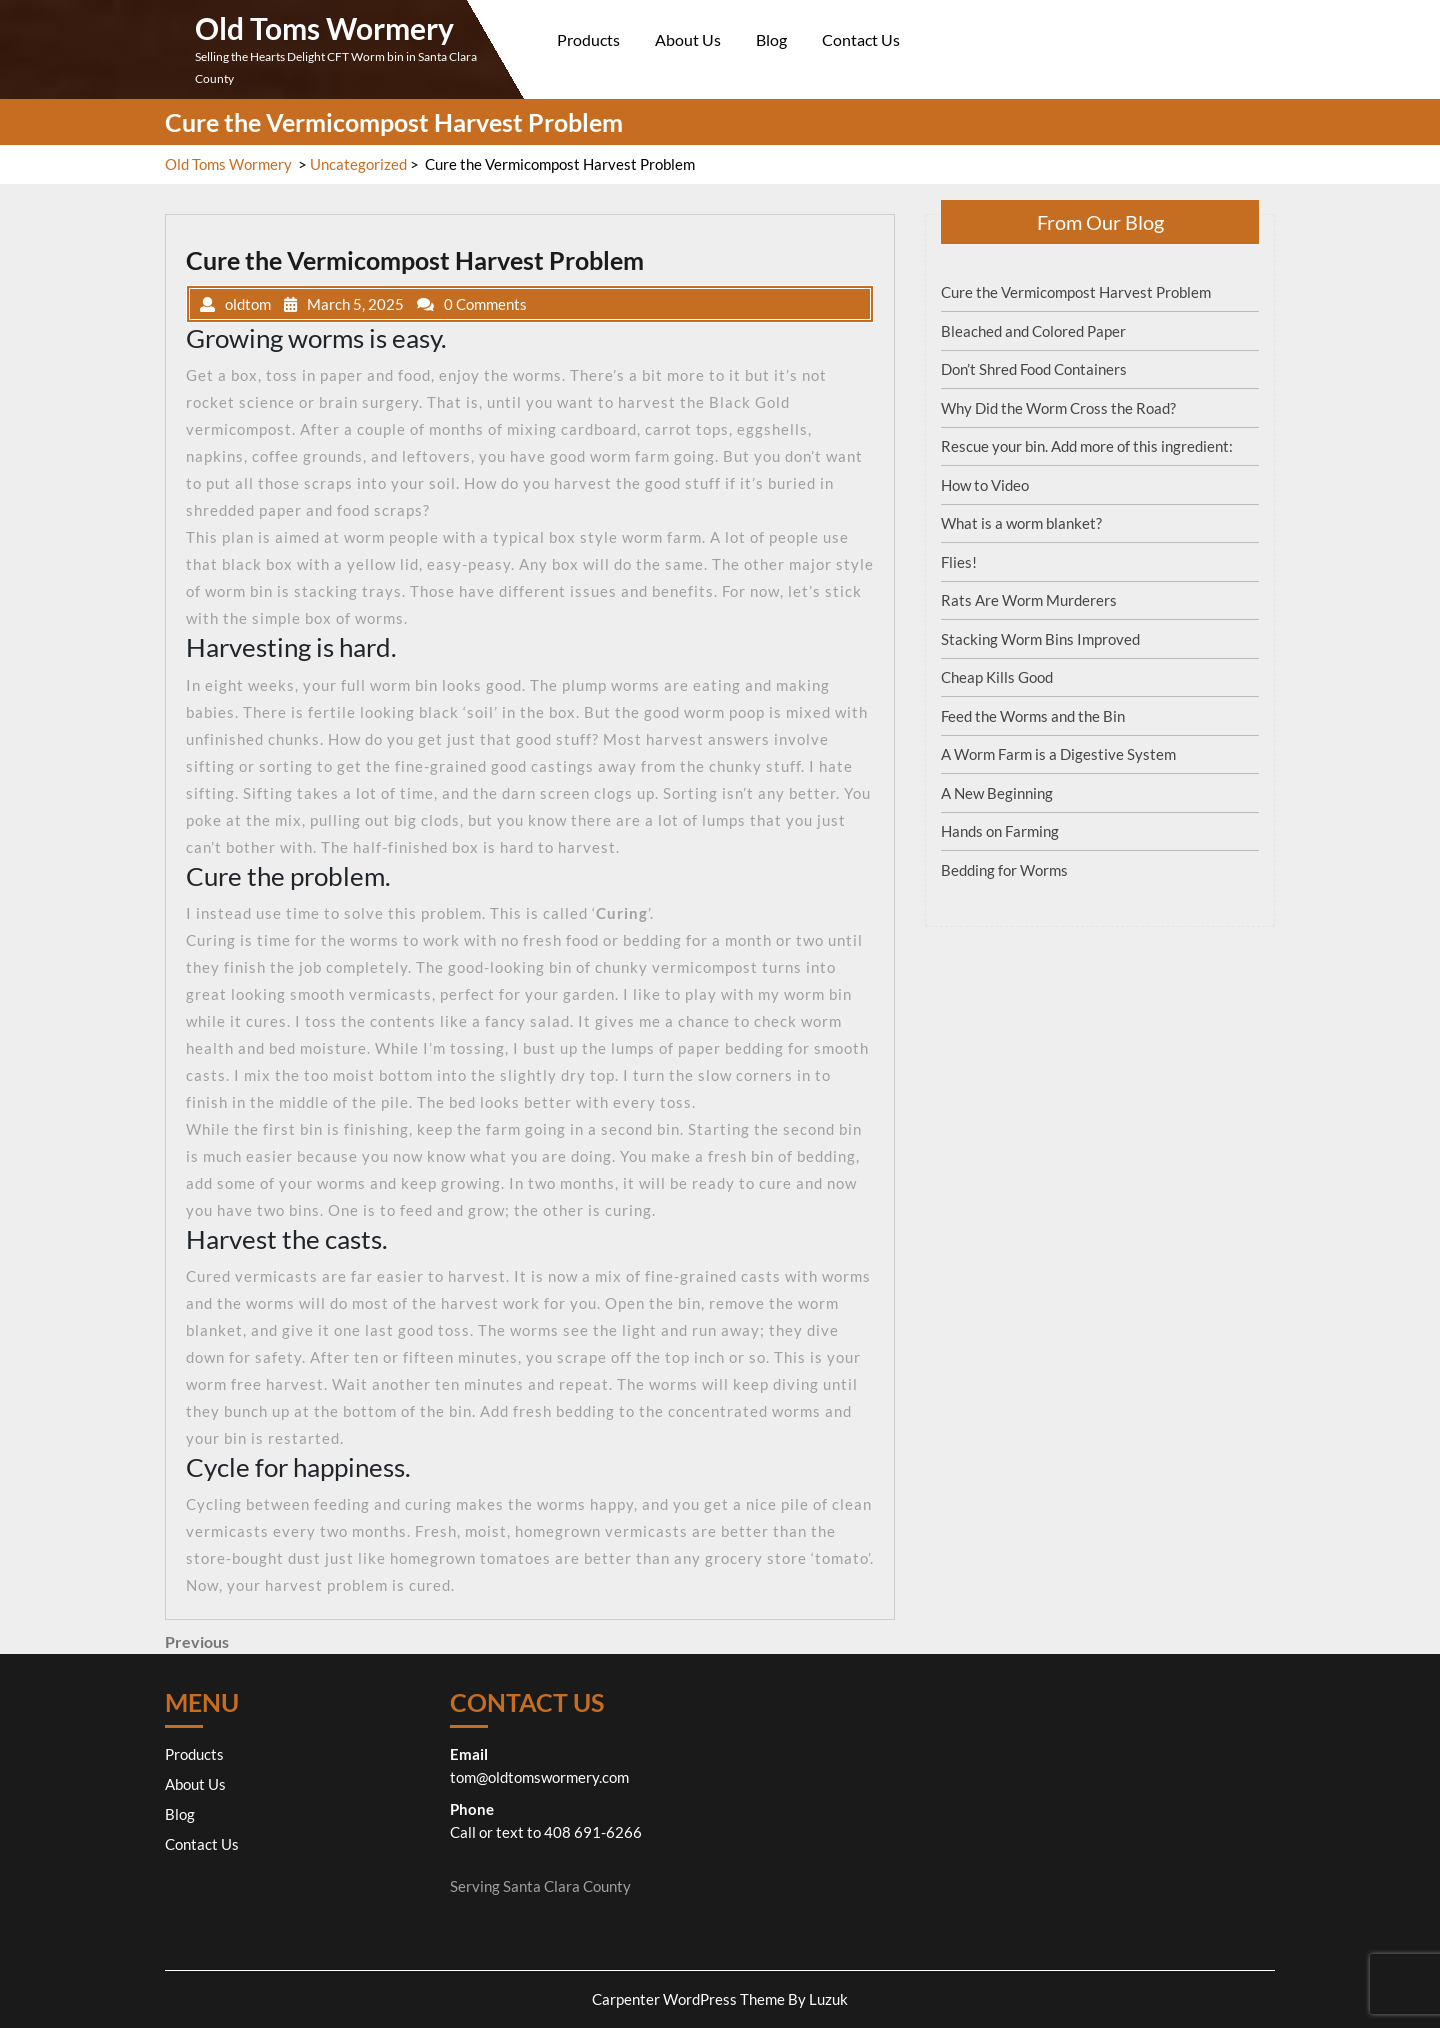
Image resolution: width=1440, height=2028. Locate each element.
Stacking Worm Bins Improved (1040, 639)
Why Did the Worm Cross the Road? (1058, 408)
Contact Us (861, 39)
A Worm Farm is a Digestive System (1058, 754)
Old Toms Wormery (324, 28)
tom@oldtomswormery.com (539, 1777)
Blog (771, 39)
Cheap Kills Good (997, 677)
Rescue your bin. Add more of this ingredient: (1087, 446)
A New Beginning (997, 793)
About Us (688, 39)
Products (588, 39)
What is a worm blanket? (1021, 523)
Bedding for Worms (1004, 870)
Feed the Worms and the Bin (1033, 716)
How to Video (985, 485)
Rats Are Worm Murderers (1029, 600)
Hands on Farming (1000, 831)
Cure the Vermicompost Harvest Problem (1076, 292)
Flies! (959, 562)
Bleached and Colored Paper (1033, 331)
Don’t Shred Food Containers (1034, 369)
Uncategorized (358, 164)
